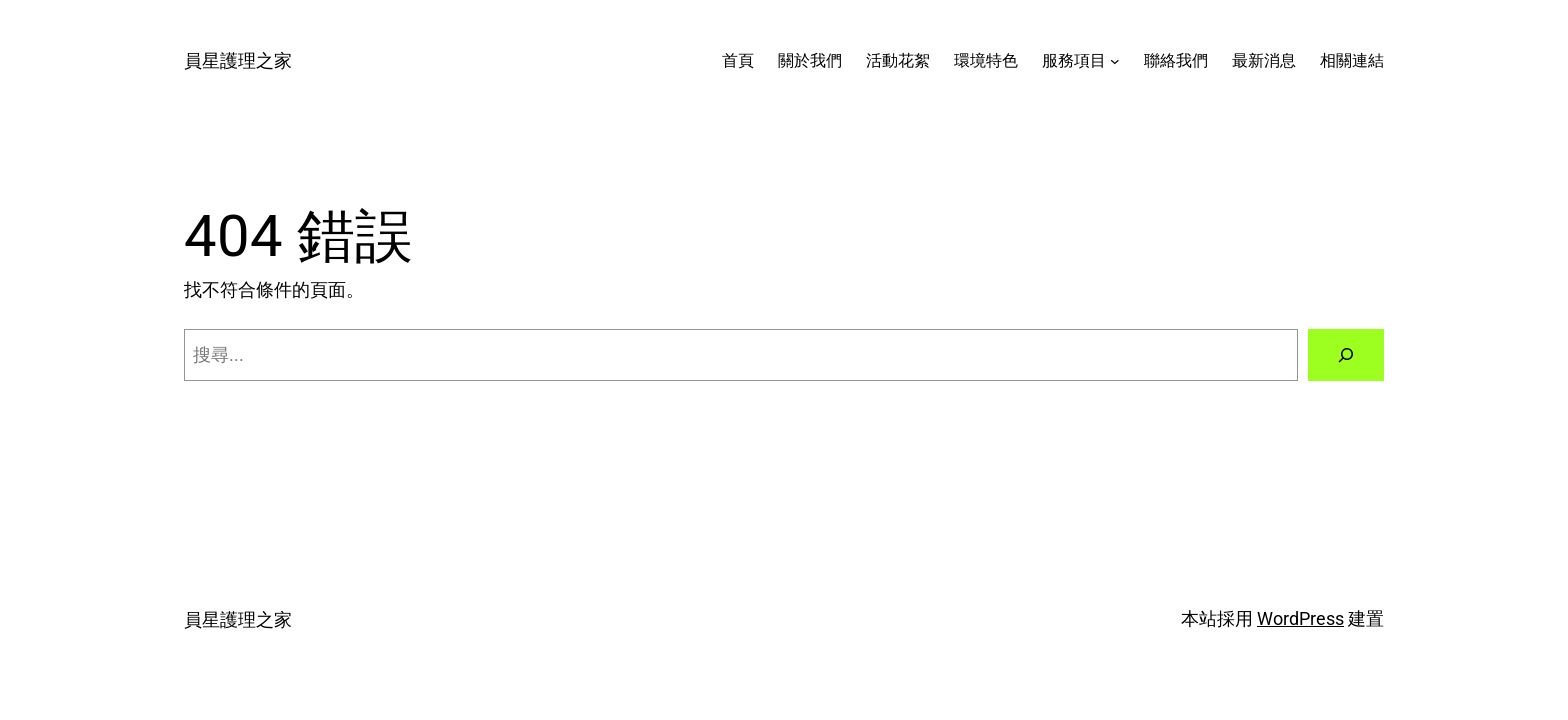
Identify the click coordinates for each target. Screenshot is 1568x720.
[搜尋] (1346, 355)
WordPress (1300, 618)
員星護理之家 (238, 60)
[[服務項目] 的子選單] (1115, 61)
